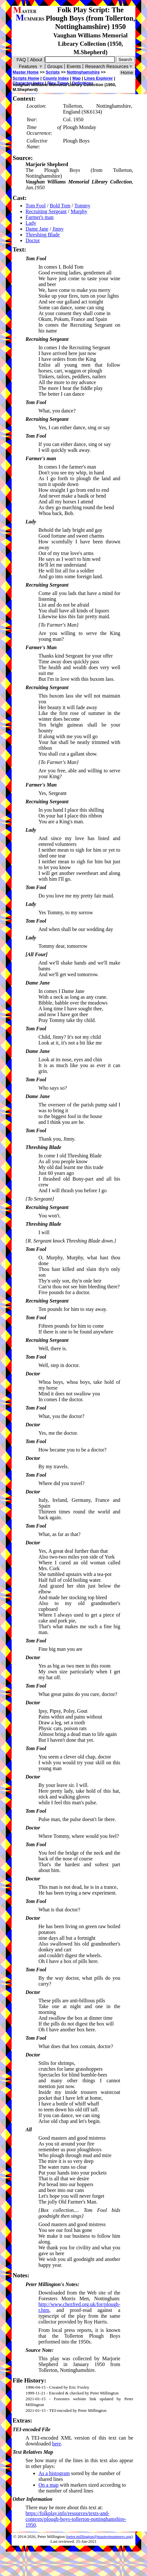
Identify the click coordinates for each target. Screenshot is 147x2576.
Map (76, 78)
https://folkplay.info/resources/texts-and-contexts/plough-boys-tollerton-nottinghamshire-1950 (76, 2519)
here (56, 2443)
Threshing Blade (43, 234)
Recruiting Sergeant (46, 211)
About (36, 59)
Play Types (57, 83)
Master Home (25, 72)
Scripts (52, 72)
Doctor (33, 240)
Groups (54, 66)
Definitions (82, 83)
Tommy (82, 205)
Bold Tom (60, 205)
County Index (56, 78)
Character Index (28, 83)
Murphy (79, 211)
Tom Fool (36, 205)
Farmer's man (40, 217)
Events (74, 66)
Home (127, 72)
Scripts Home (26, 78)
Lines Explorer (98, 78)
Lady (31, 223)
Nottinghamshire (83, 72)
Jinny (58, 229)
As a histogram (54, 2473)
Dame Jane (37, 229)
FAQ (21, 59)
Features (31, 66)
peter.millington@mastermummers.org (99, 2536)
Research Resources (109, 66)
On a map (48, 2485)
